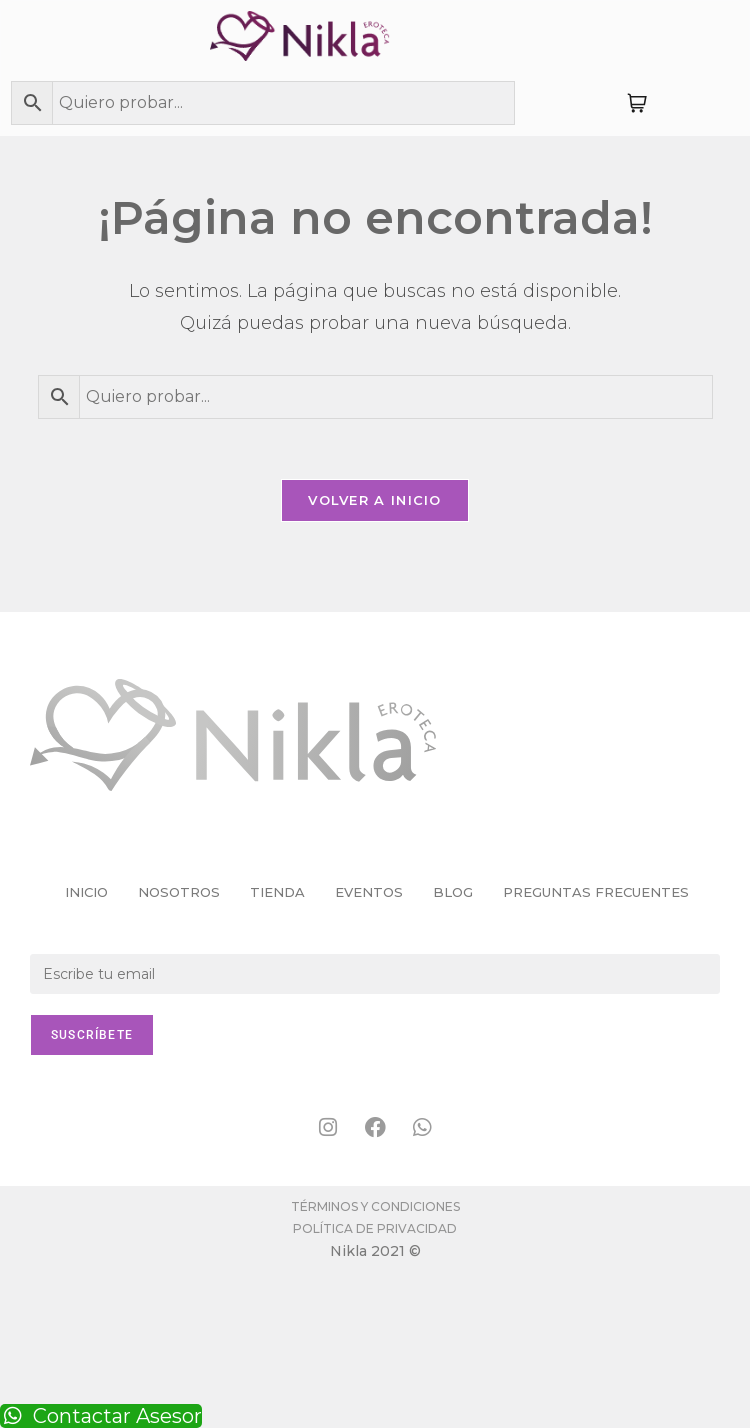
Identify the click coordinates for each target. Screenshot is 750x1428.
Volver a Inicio (375, 500)
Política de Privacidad (375, 1228)
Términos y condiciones (375, 1206)
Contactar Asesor (101, 1416)
